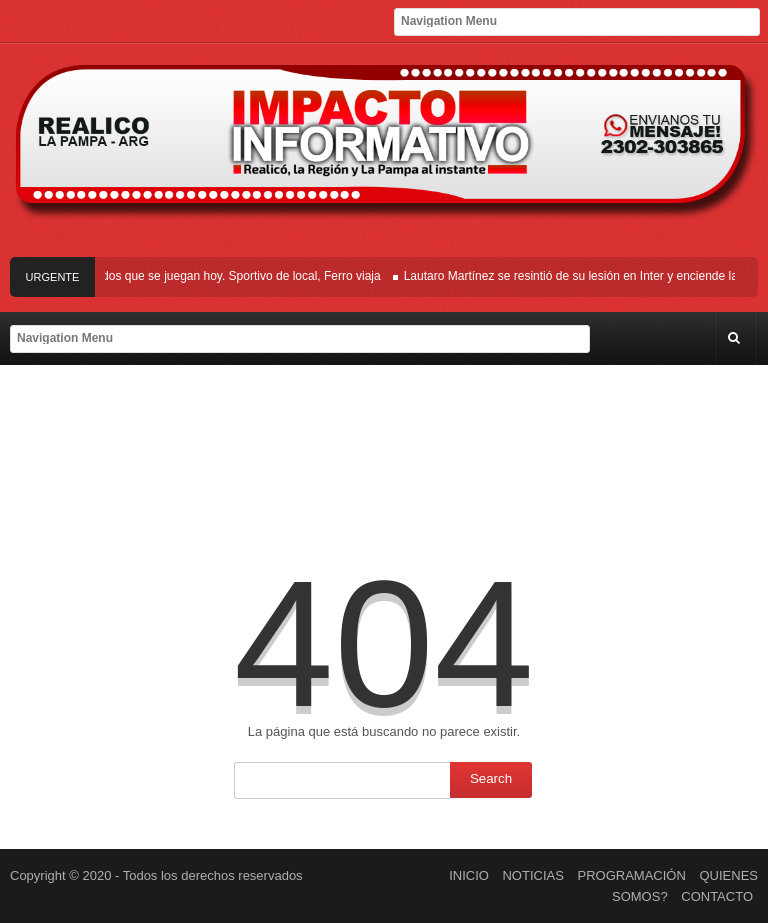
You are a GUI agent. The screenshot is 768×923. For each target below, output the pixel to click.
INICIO (469, 875)
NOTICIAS (532, 875)
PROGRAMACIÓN (632, 875)
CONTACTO (717, 896)
